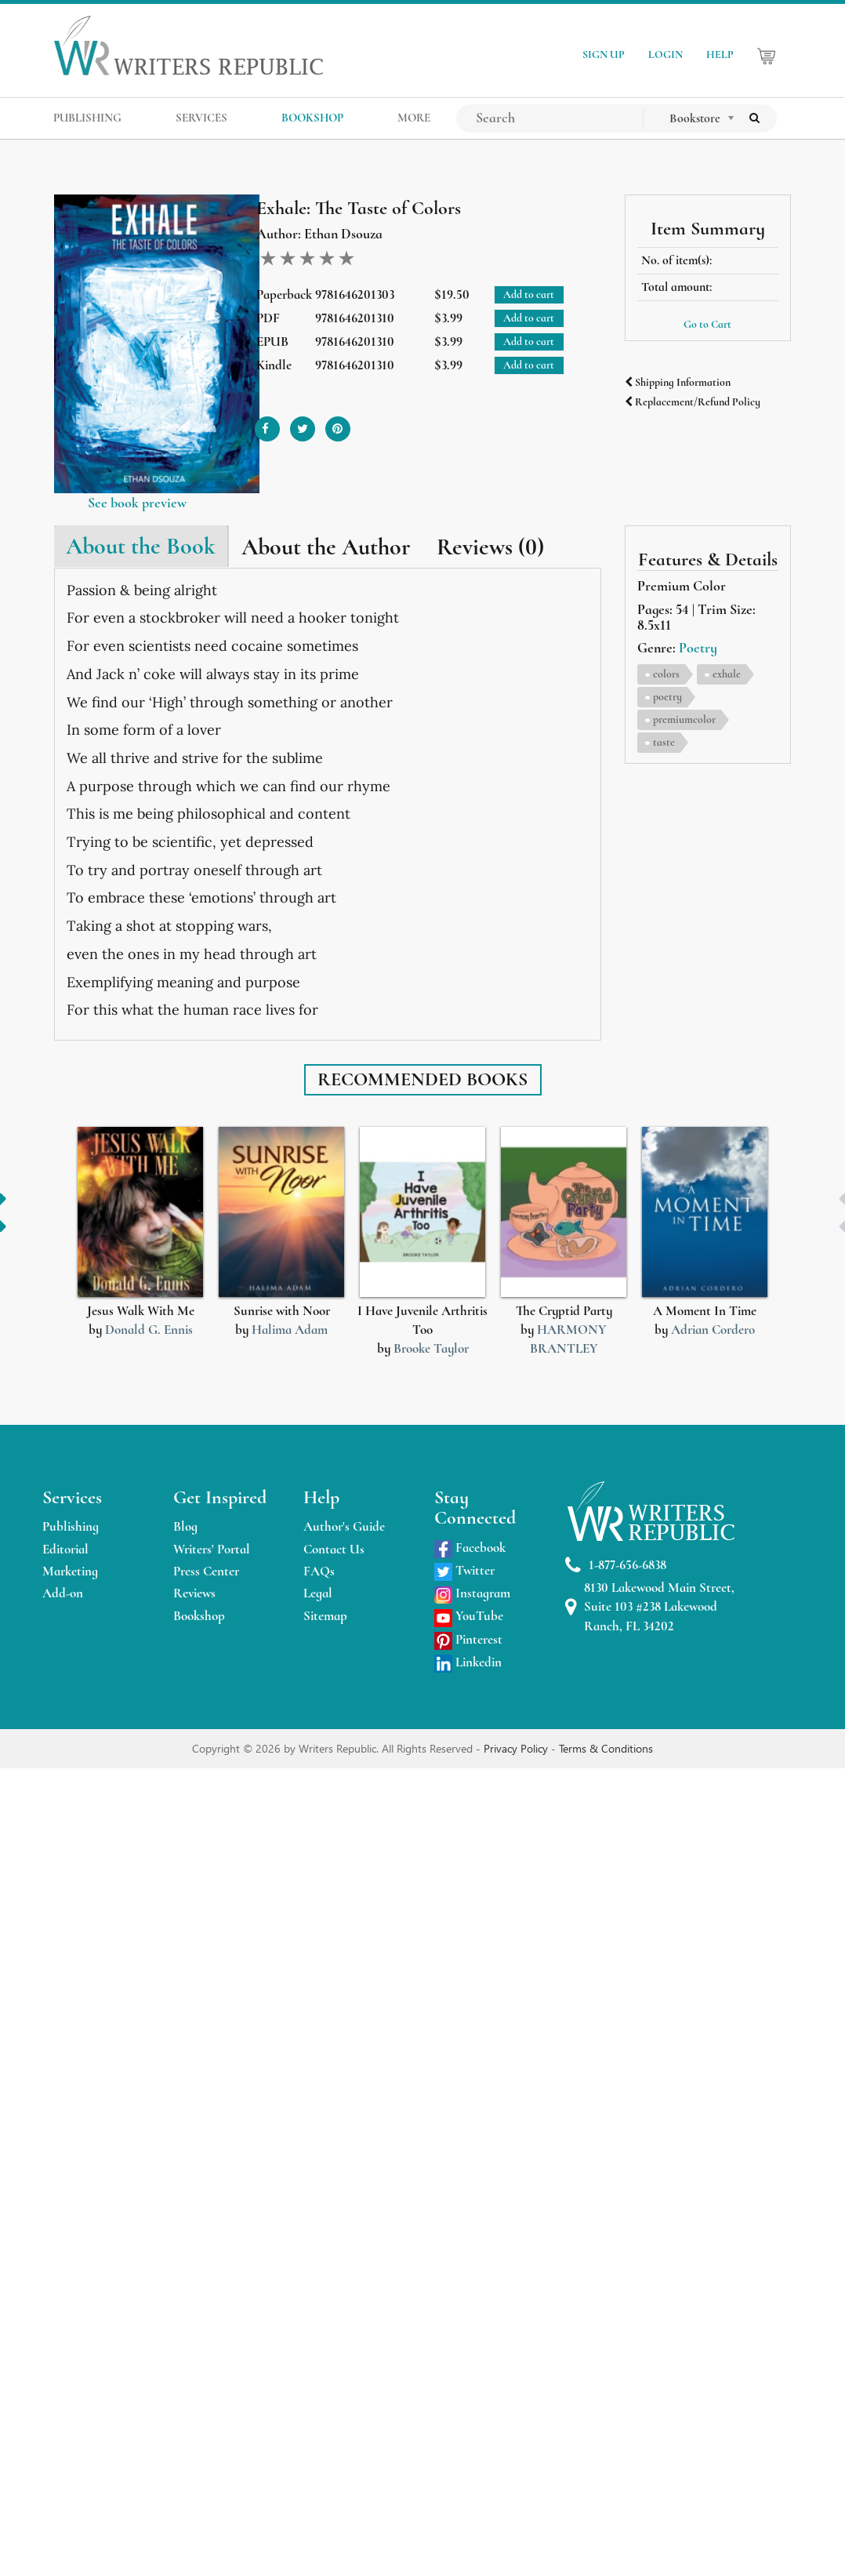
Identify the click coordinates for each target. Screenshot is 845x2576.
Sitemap (325, 1616)
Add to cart (528, 294)
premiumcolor (684, 719)
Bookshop (199, 1616)
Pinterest (468, 1639)
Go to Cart (707, 324)
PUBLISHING (87, 118)
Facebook (470, 1547)
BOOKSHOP (312, 118)
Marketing (70, 1571)
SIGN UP (603, 54)
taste (664, 742)
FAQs (319, 1571)
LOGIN (665, 54)
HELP (720, 54)
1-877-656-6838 (615, 1565)
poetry (667, 696)
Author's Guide (344, 1526)
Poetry (698, 647)
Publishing (70, 1526)
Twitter (464, 1570)
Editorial (65, 1549)
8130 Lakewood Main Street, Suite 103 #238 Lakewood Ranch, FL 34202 (649, 1606)
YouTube (468, 1616)
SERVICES (201, 118)
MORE (413, 118)
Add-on (62, 1593)
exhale (727, 674)
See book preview (137, 502)
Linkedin (468, 1662)
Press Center (206, 1571)
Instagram (472, 1593)
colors (666, 674)
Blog (185, 1526)
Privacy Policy (517, 1748)
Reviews (194, 1593)
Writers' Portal (211, 1549)
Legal (317, 1593)
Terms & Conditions (606, 1748)
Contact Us (333, 1549)
